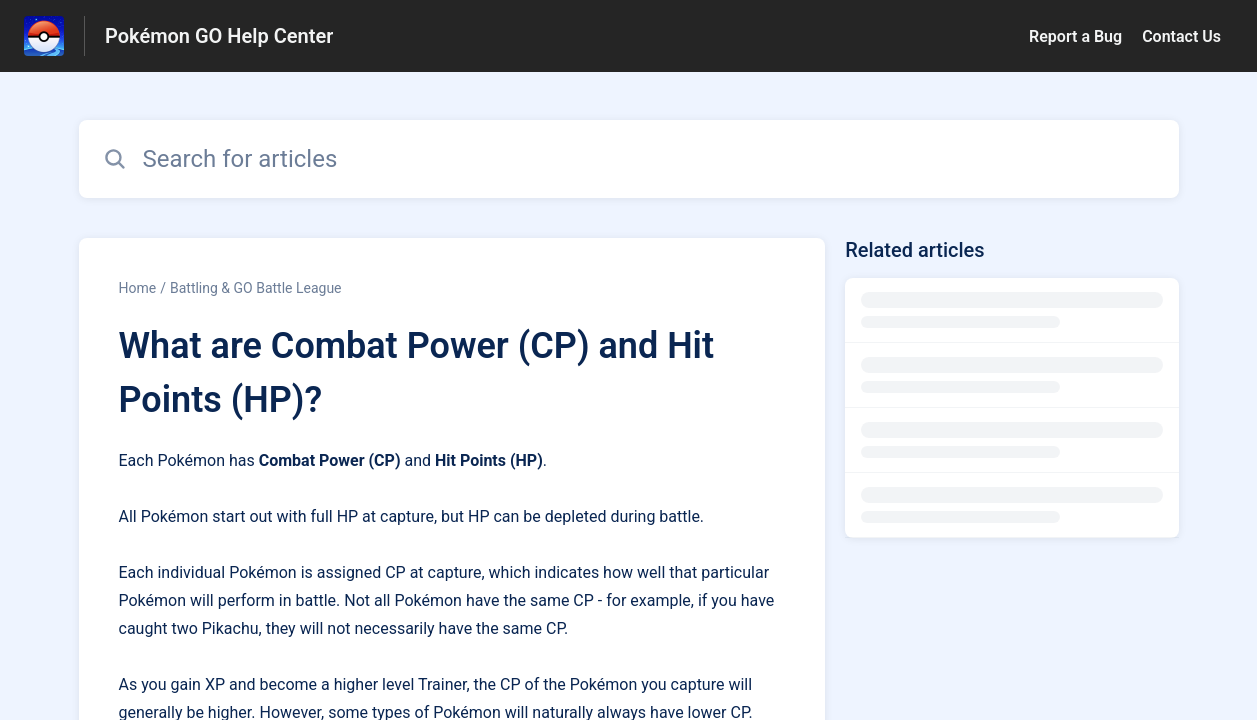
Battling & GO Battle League (256, 288)
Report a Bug (1075, 36)
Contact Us (1181, 36)
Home (138, 288)
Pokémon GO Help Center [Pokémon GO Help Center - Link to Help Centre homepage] (219, 36)
